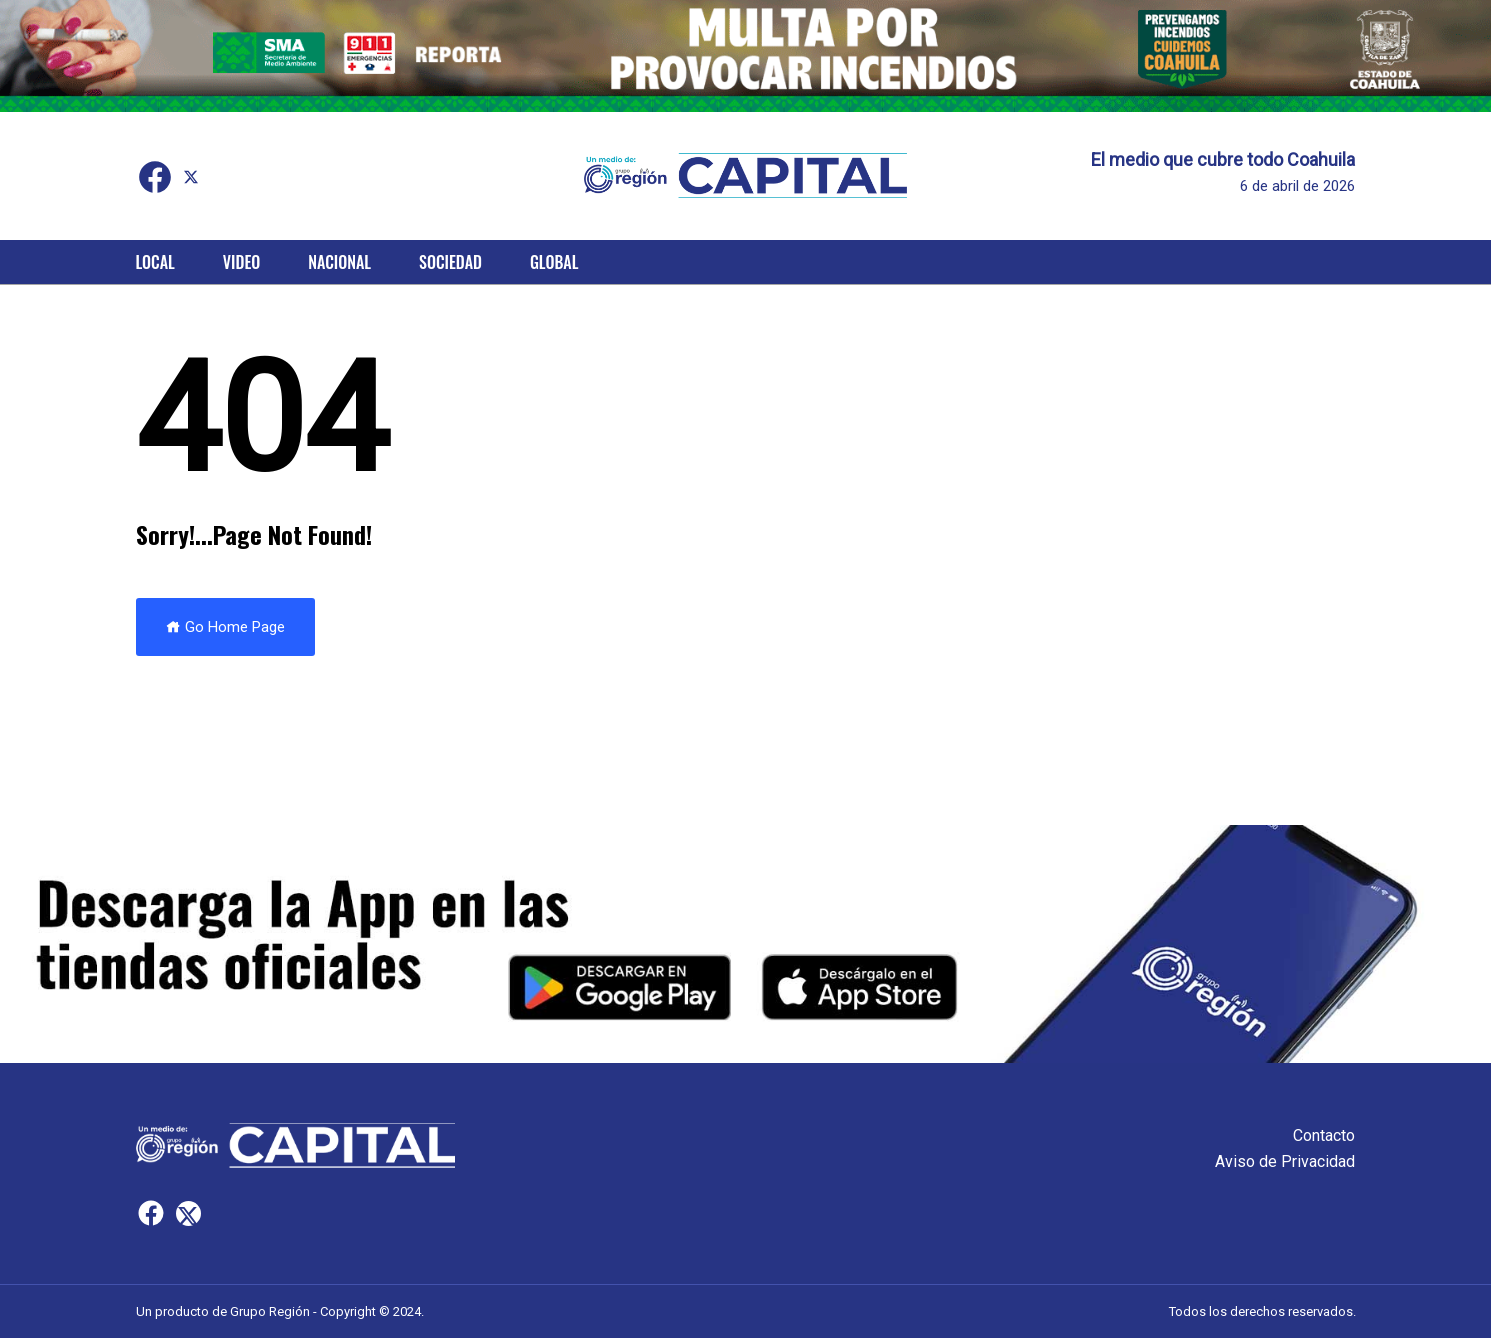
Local (155, 262)
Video (241, 262)
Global (554, 262)
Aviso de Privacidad (1285, 1161)
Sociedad (450, 262)
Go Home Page (225, 627)
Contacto (1324, 1135)
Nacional (339, 262)
